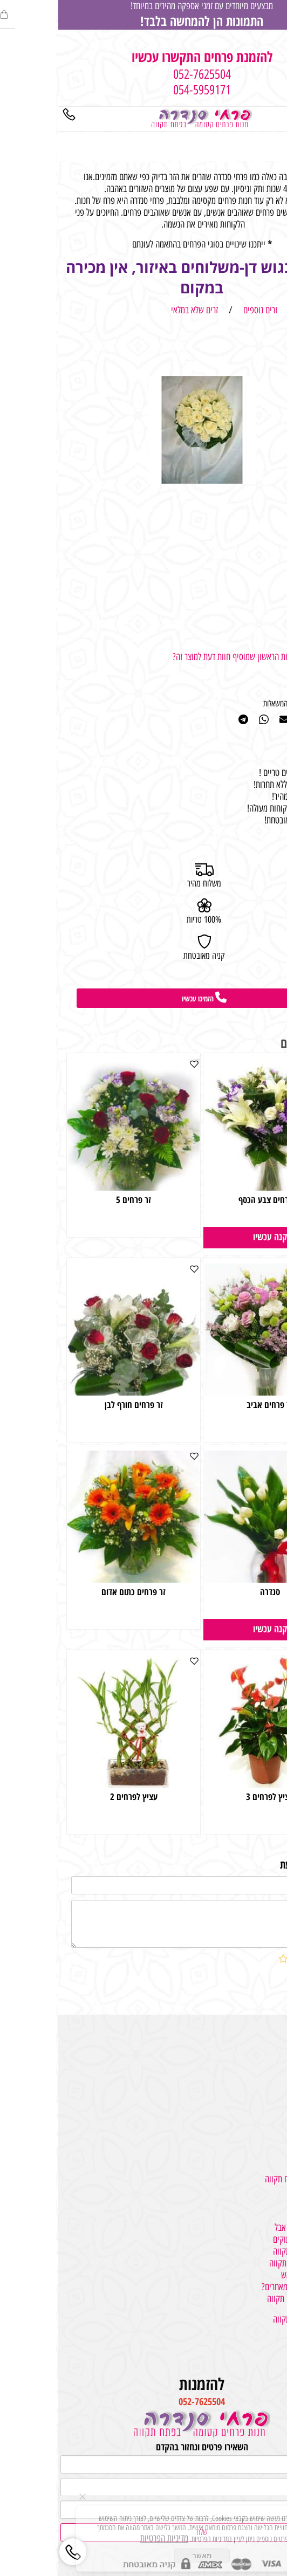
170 (267, 1216)
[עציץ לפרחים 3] (212, 1784)
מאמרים (275, 2331)
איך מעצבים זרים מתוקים (251, 2239)
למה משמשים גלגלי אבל (251, 2228)
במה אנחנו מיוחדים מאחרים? (245, 2287)
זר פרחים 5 (75, 1199)
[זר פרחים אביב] (212, 1392)
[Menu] (276, 116)
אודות (279, 2343)
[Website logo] (143, 117)
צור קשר (275, 2355)
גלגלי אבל (272, 2122)
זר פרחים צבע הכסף (211, 1199)
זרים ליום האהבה (262, 2134)
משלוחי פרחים (266, 2039)
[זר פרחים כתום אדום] (75, 1579)
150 (267, 1608)
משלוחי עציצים (265, 2074)
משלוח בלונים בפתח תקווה (248, 2299)
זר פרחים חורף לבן (75, 1404)
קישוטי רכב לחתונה (259, 2110)
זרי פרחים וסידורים (260, 2063)
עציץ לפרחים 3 (211, 1796)
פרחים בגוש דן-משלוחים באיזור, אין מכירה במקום (143, 277)
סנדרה (212, 1591)
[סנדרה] (212, 1579)
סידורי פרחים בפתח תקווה (249, 2263)
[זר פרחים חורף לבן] (75, 1392)
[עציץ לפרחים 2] (75, 1784)
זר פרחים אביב (211, 1404)
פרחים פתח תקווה (260, 2216)
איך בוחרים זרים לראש (255, 2275)
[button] (211, 1237)
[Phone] (10, 116)
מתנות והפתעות (264, 2086)
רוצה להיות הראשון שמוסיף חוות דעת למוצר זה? (184, 657)
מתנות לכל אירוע (263, 2051)
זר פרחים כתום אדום (75, 1591)
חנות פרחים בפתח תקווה (251, 2251)
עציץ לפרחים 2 (75, 1796)
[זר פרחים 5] (75, 1187)
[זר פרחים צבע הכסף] (212, 1187)
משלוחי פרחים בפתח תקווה (247, 2179)
